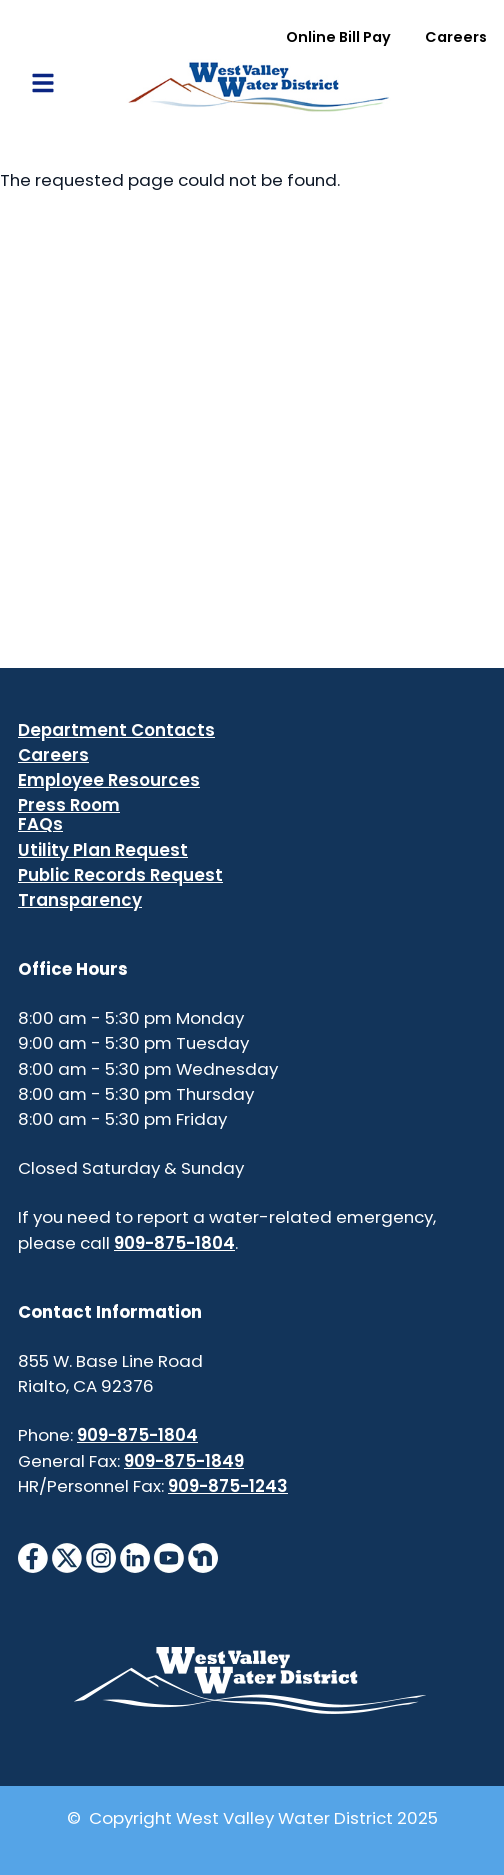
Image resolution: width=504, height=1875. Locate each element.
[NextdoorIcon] (203, 1557)
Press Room (69, 805)
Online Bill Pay (338, 37)
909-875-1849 (184, 1461)
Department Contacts (116, 730)
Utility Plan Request (103, 850)
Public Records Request (120, 875)
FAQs (40, 824)
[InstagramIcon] (101, 1557)
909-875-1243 (228, 1486)
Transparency (80, 900)
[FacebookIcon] (33, 1557)
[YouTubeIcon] (169, 1557)
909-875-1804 (174, 1243)
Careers (456, 37)
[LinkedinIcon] (135, 1557)
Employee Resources (109, 780)
